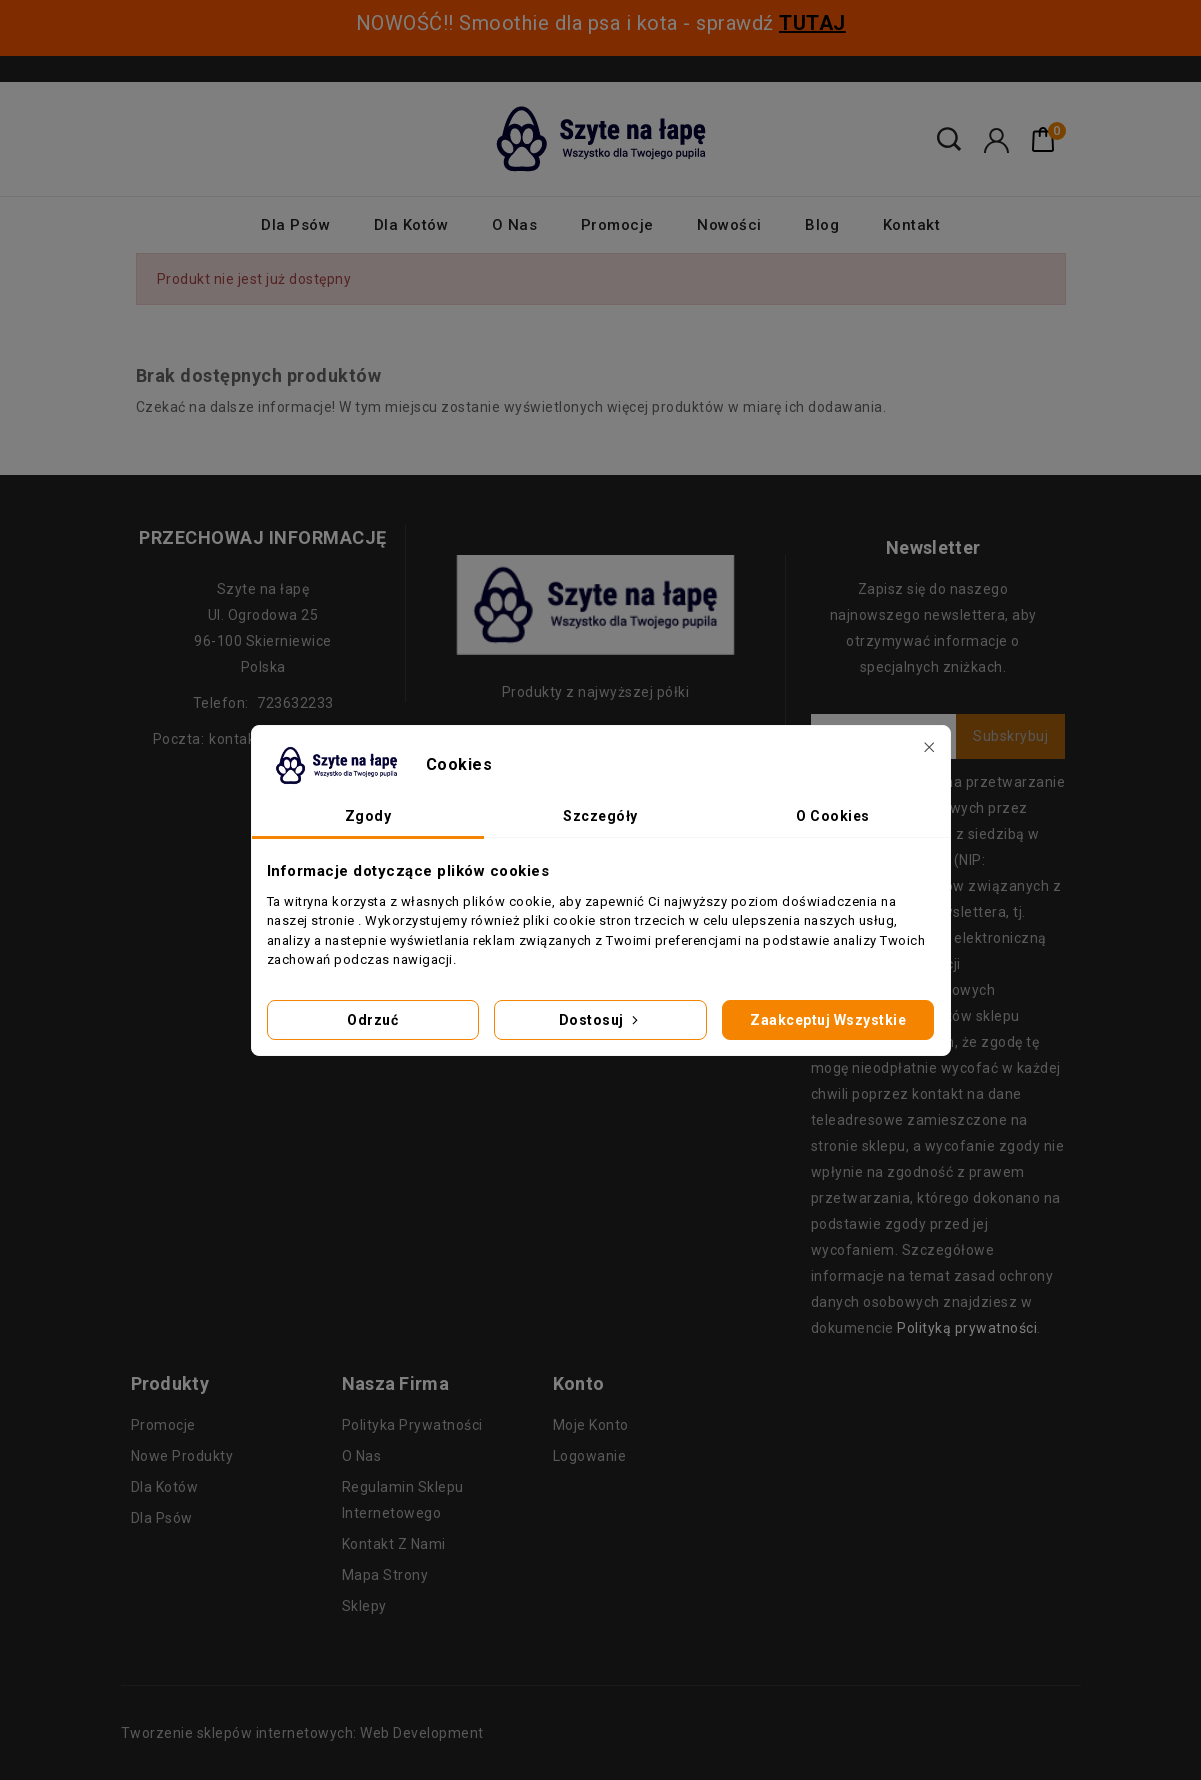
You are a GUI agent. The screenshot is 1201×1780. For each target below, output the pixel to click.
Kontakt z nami (394, 1544)
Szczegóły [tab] (600, 816)
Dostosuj (601, 1020)
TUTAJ (812, 23)
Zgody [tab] (368, 816)
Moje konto (591, 1425)
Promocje (617, 225)
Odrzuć (372, 1020)
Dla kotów (411, 225)
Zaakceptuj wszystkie (828, 1020)
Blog (822, 225)
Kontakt (912, 225)
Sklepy (364, 1606)
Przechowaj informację (263, 537)
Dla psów (295, 225)
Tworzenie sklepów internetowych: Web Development (302, 1733)
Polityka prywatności (412, 1425)
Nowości (729, 225)
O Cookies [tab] (833, 816)
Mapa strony (385, 1575)
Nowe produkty (182, 1456)
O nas (515, 225)
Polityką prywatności (967, 1328)
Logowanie (590, 1456)
